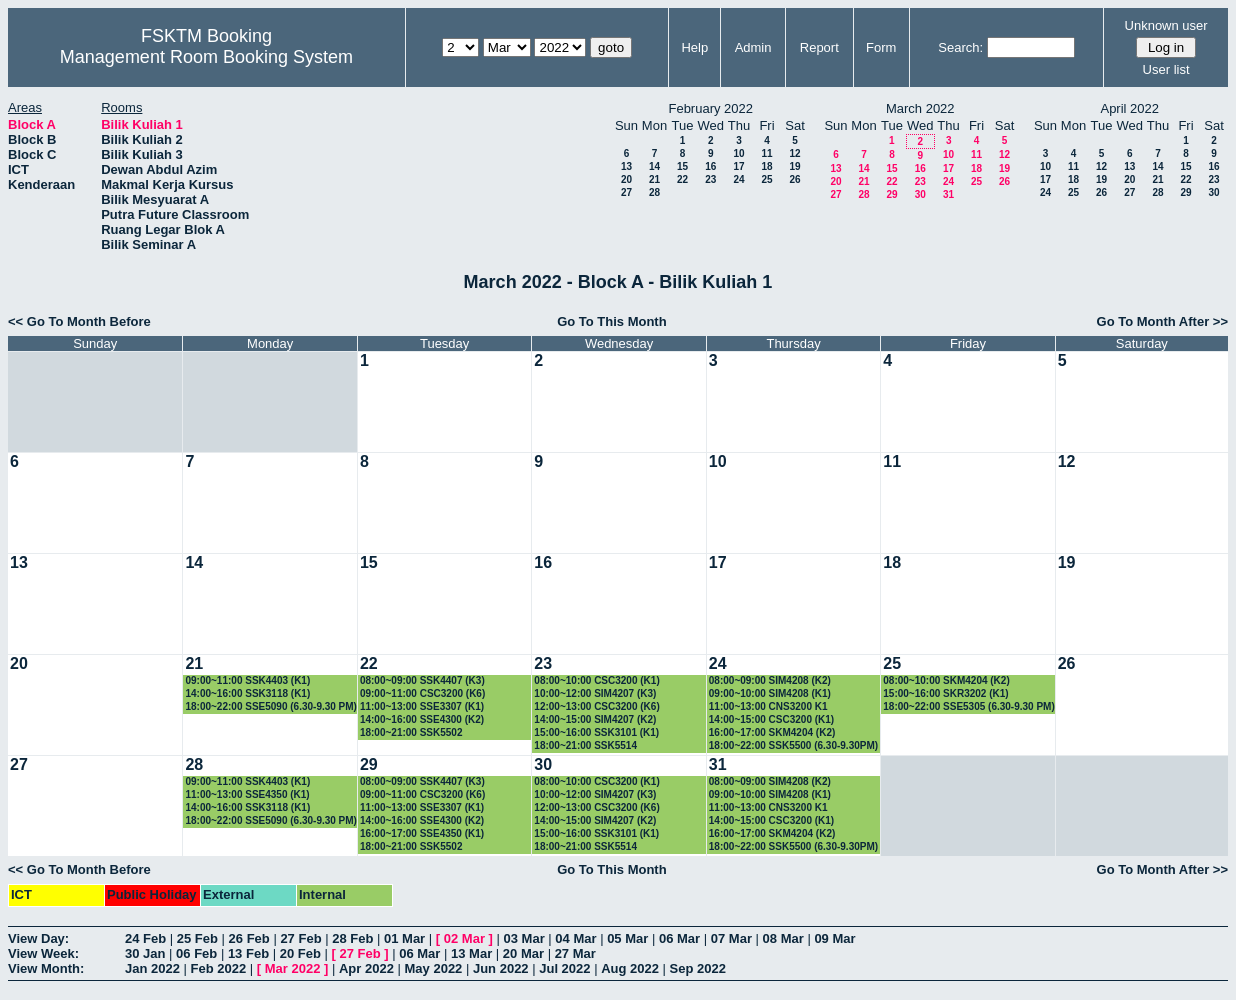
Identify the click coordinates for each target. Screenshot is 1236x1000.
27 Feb (300, 938)
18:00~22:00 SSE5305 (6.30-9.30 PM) (969, 706)
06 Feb (196, 953)
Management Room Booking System (206, 57)
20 (626, 179)
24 (738, 179)
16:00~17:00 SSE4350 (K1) (422, 833)
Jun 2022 (501, 968)
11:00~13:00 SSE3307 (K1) (422, 706)
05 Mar (627, 938)
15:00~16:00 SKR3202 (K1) (945, 693)
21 (654, 179)
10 (738, 153)
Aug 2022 (630, 968)
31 (948, 194)
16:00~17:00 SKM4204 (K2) (772, 732)
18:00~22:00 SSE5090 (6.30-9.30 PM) (271, 706)
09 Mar (834, 938)
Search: (960, 47)
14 (654, 166)
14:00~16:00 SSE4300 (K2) (422, 719)
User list (1166, 69)
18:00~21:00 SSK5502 (411, 732)
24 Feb (145, 938)
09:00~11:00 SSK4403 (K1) (247, 680)
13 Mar (471, 953)
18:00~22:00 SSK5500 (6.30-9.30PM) (793, 745)
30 (920, 194)
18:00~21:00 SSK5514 (585, 745)
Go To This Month (612, 321)
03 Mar (524, 938)
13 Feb (248, 953)
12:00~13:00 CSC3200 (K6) (596, 706)
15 (682, 166)
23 (710, 179)
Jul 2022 (564, 968)
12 (794, 153)
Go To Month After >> (1162, 321)
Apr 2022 (366, 968)
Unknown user (1166, 25)
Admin (753, 47)
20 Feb (300, 953)
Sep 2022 (698, 968)
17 (738, 166)
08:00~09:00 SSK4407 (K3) (422, 680)
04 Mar (575, 938)
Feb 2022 (219, 968)
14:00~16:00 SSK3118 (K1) (247, 693)
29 (891, 194)
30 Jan (145, 953)
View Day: (38, 938)
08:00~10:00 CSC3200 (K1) (596, 680)
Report (819, 47)
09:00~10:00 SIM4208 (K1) (770, 693)
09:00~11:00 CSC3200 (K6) (422, 693)
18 (766, 166)
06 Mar (679, 938)
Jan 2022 (152, 968)
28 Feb (352, 938)
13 (626, 166)
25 (766, 179)
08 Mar (783, 938)
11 (766, 153)
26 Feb (249, 938)
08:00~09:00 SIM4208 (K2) (770, 680)
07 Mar (731, 938)
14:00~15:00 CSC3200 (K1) (771, 719)
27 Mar (575, 953)
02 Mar (464, 938)
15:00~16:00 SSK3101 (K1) (596, 732)
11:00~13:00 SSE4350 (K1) (247, 794)
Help (694, 47)
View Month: (46, 968)
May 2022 (434, 968)
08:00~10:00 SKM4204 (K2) (946, 680)
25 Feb (197, 938)
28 (654, 192)
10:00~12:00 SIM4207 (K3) (595, 693)
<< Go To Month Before (79, 321)
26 (794, 179)
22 (682, 179)
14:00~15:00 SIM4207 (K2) (595, 719)
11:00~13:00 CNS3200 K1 (768, 706)
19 (794, 166)
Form (881, 47)
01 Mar (404, 938)
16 (710, 166)
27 (626, 192)
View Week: (43, 953)
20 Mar (523, 953)
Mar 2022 (293, 968)
